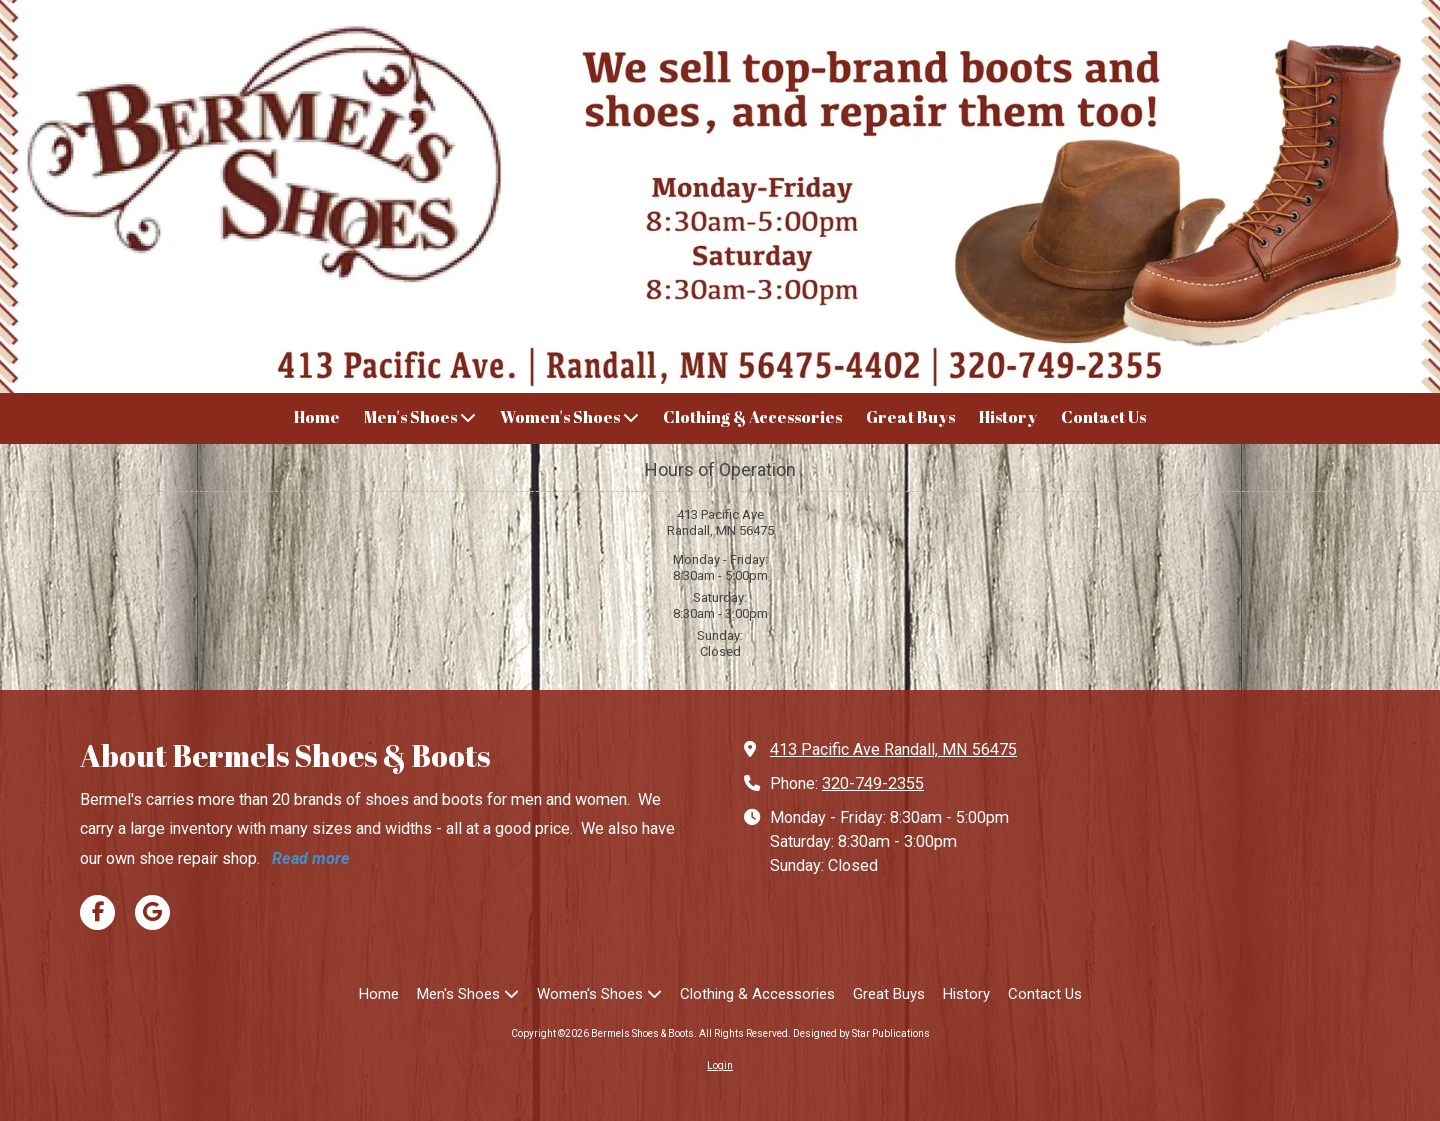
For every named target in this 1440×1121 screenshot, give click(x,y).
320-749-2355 (873, 783)
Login (720, 1065)
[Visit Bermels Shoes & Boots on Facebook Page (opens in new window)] (97, 912)
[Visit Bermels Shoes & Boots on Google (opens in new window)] (152, 912)
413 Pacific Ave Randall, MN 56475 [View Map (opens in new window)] (893, 749)
